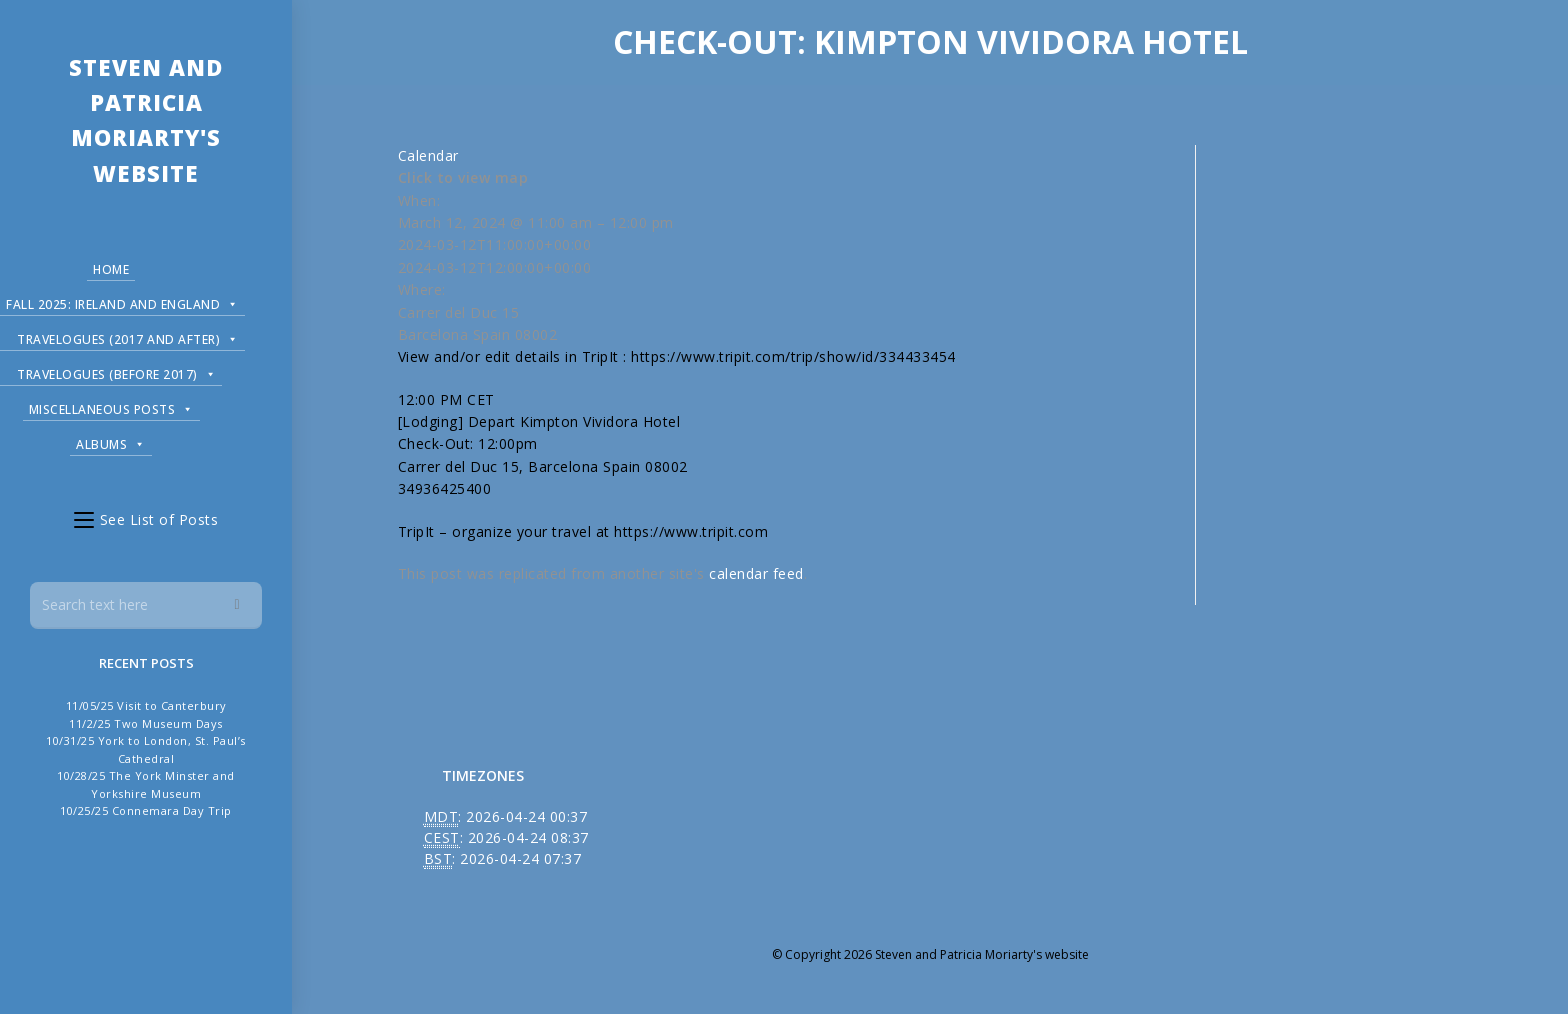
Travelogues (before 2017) (116, 371)
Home (111, 269)
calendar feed (756, 573)
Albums (111, 441)
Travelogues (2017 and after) (128, 336)
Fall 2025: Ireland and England (122, 301)
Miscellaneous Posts (111, 406)
